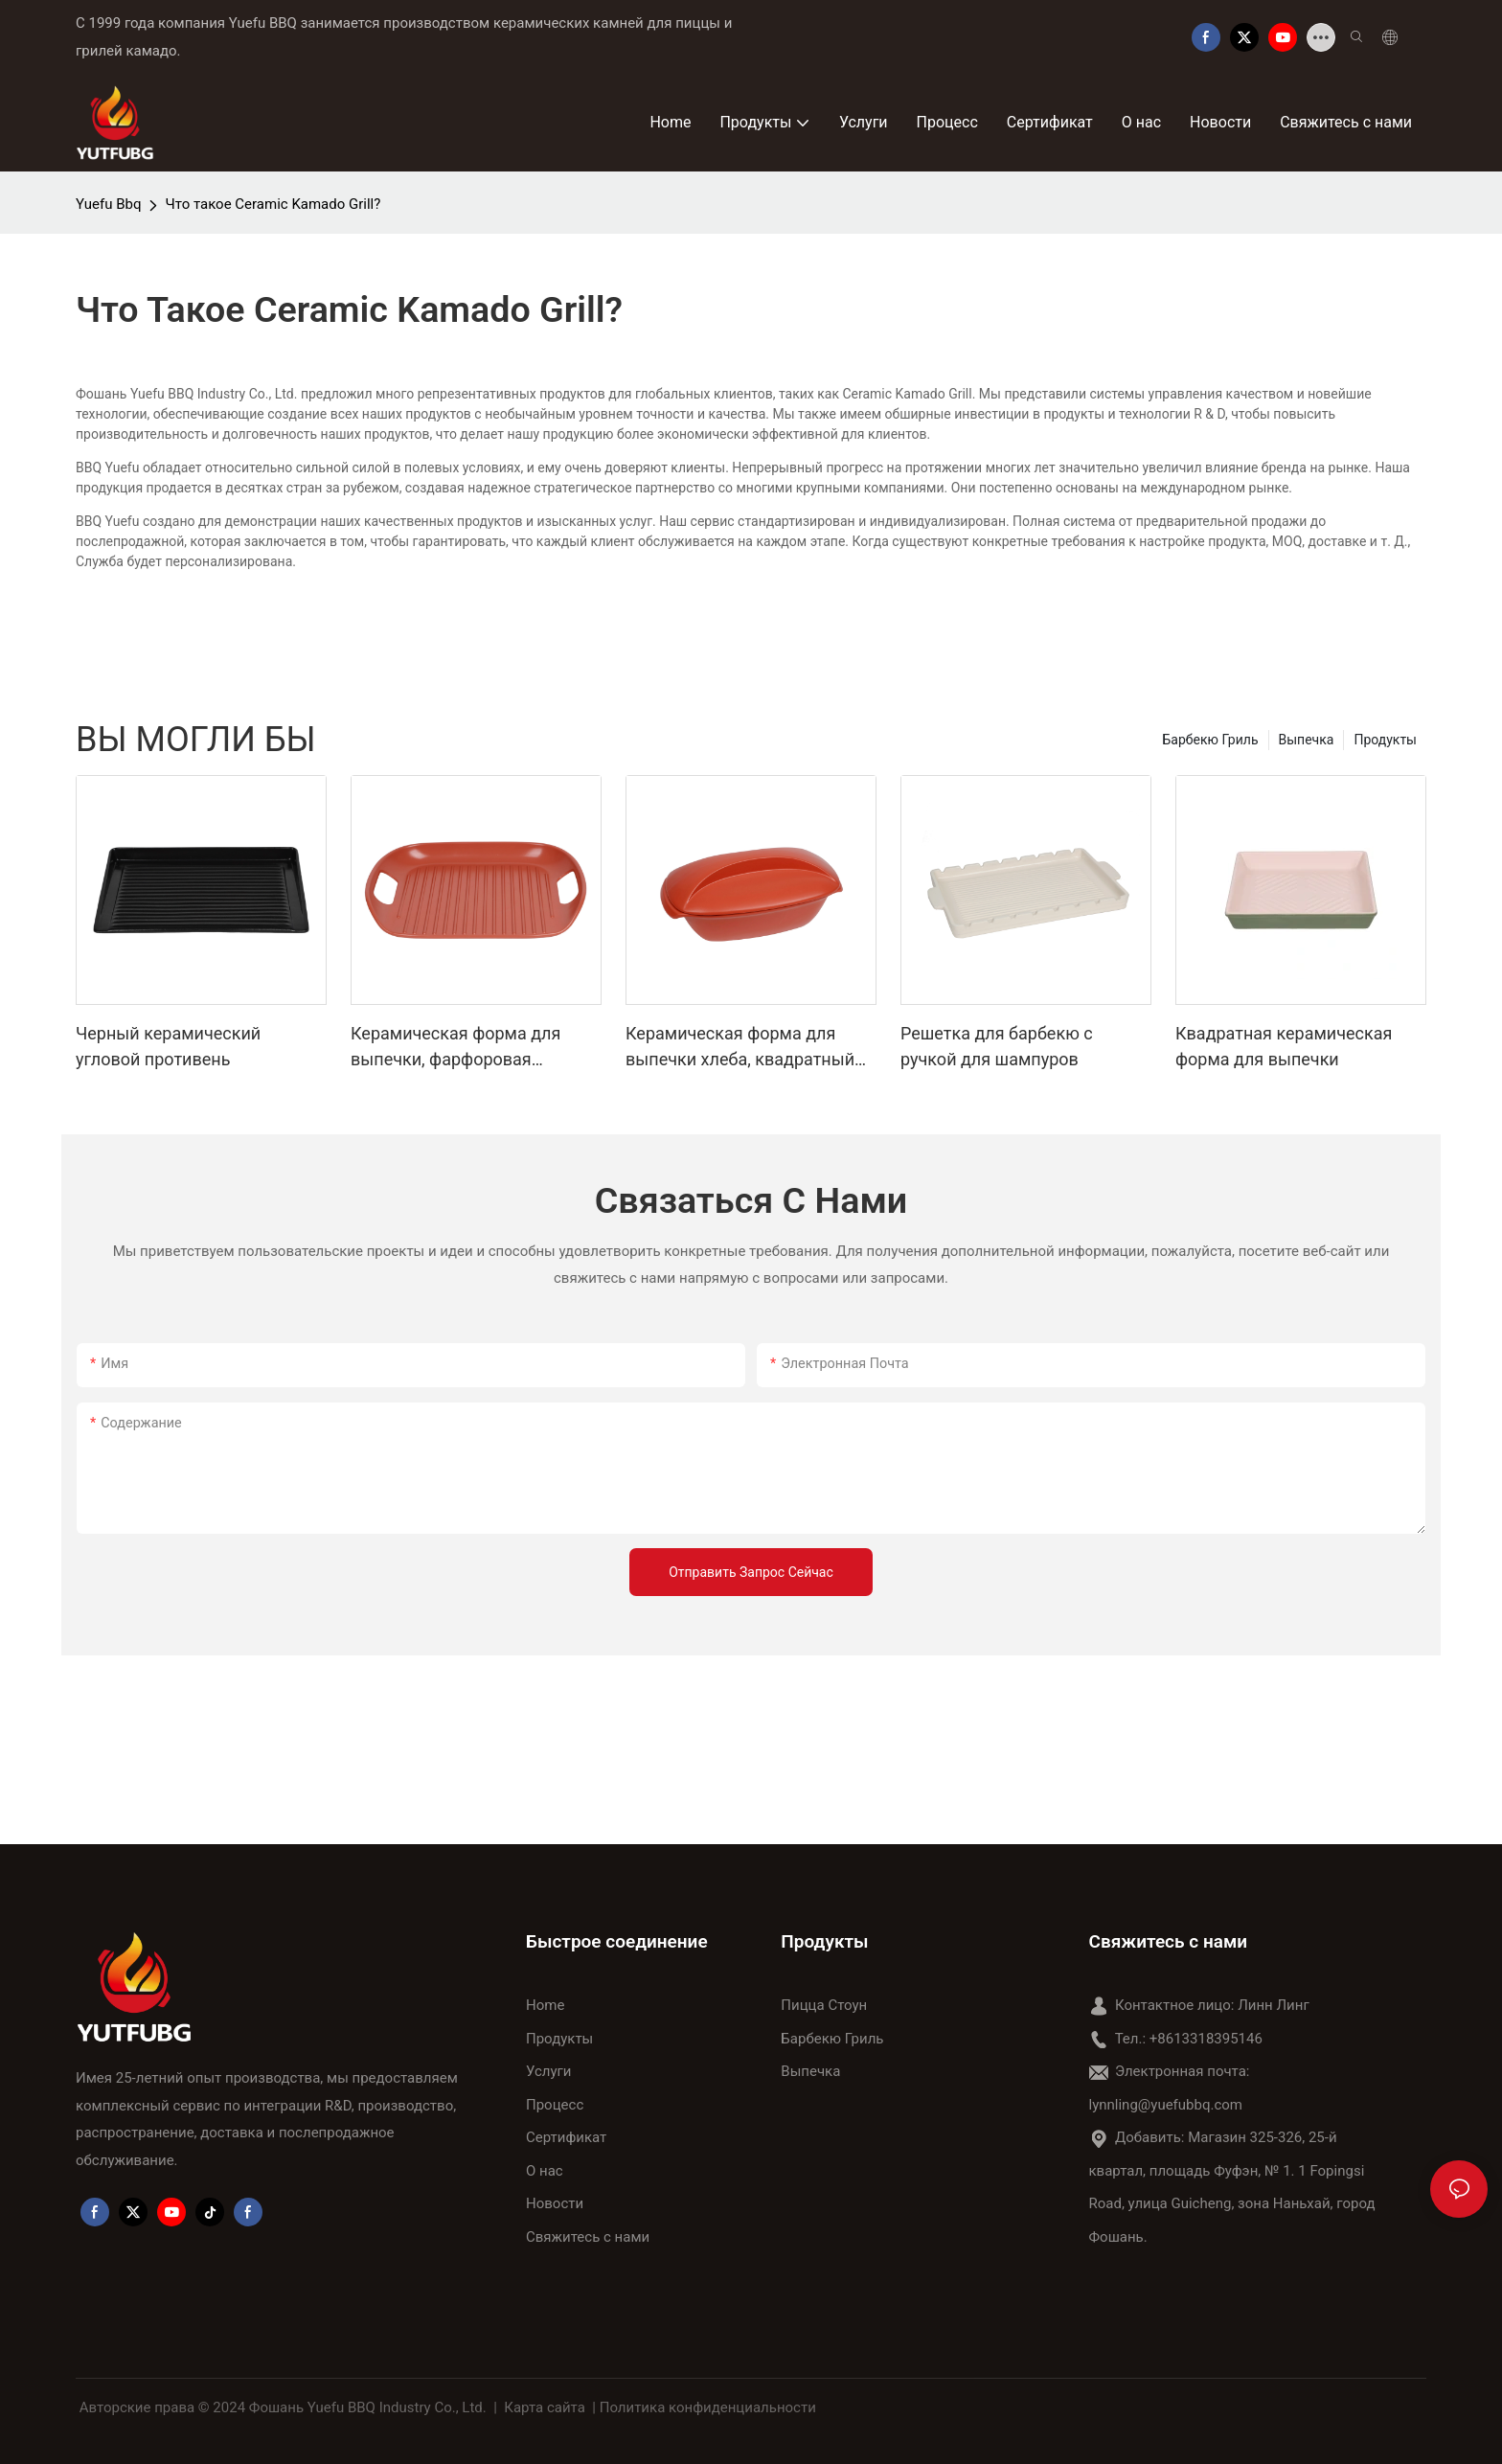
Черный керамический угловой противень (168, 1046)
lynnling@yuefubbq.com (1165, 2104)
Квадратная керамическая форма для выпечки (1283, 1046)
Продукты (1385, 739)
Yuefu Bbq (108, 204)
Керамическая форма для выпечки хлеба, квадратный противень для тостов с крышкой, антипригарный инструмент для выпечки (740, 1047)
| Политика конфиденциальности (704, 2407)
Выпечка (1306, 739)
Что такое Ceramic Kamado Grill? (272, 204)
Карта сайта (545, 2407)
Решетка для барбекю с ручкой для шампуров (996, 1046)
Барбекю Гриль (1211, 739)
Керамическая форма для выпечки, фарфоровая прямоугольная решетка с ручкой (456, 1047)
